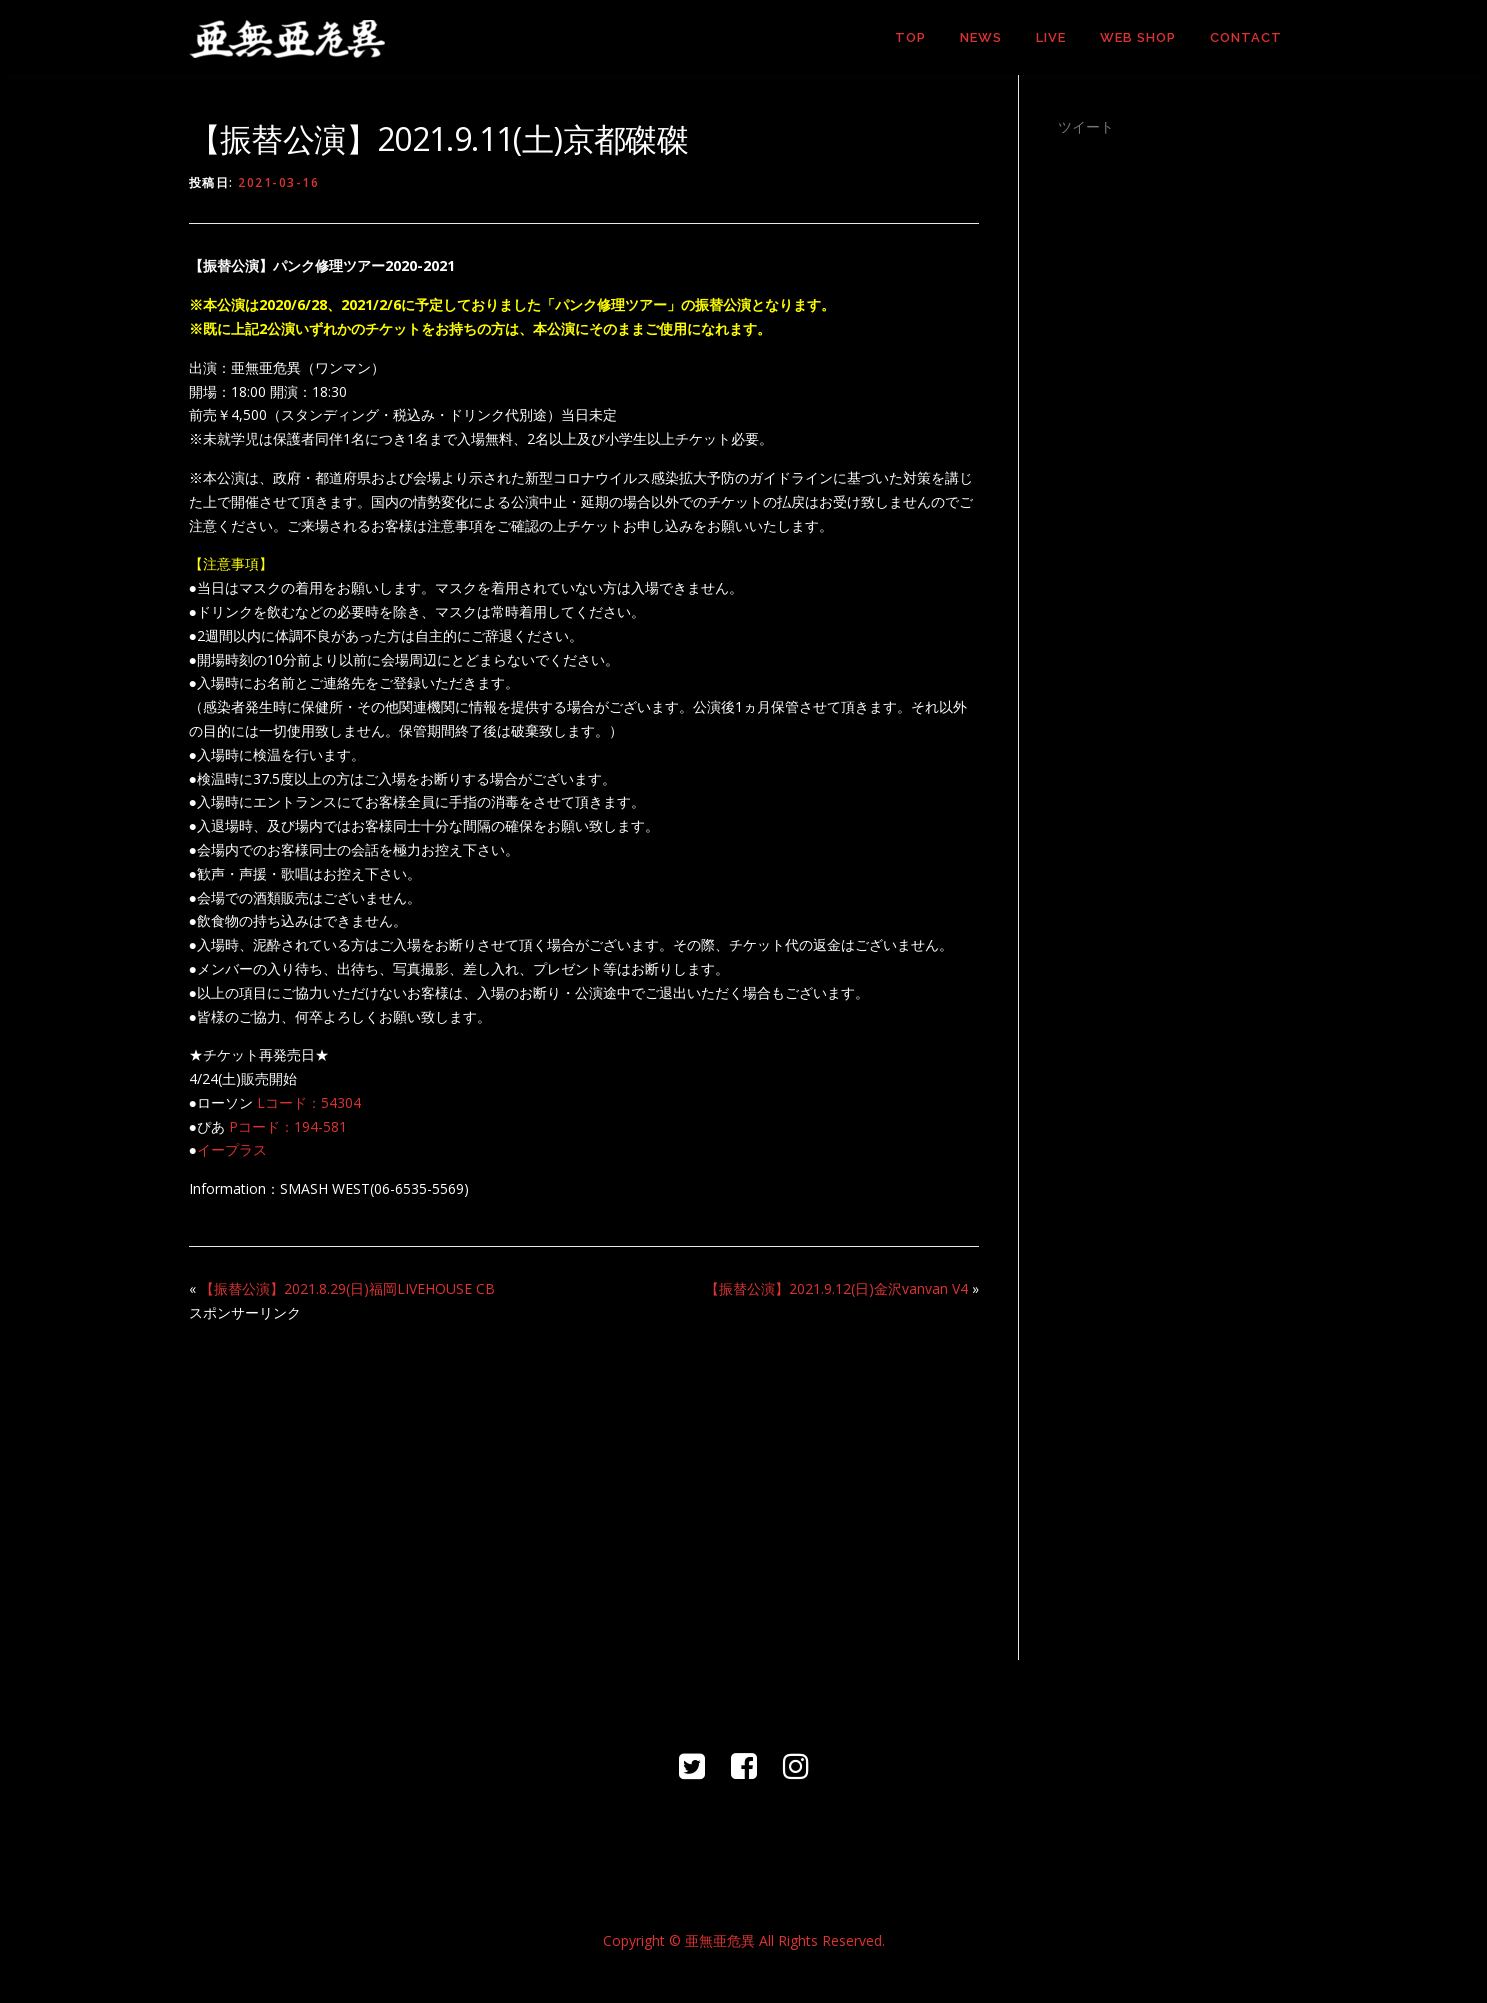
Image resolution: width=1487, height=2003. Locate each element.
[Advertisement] (584, 1480)
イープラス (232, 1149)
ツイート (1086, 126)
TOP (910, 37)
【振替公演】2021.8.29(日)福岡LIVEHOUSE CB (347, 1288)
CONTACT (1246, 37)
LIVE (1051, 37)
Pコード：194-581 (288, 1126)
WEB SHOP (1138, 37)
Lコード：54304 (309, 1102)
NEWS (981, 37)
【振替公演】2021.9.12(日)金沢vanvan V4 (836, 1288)
